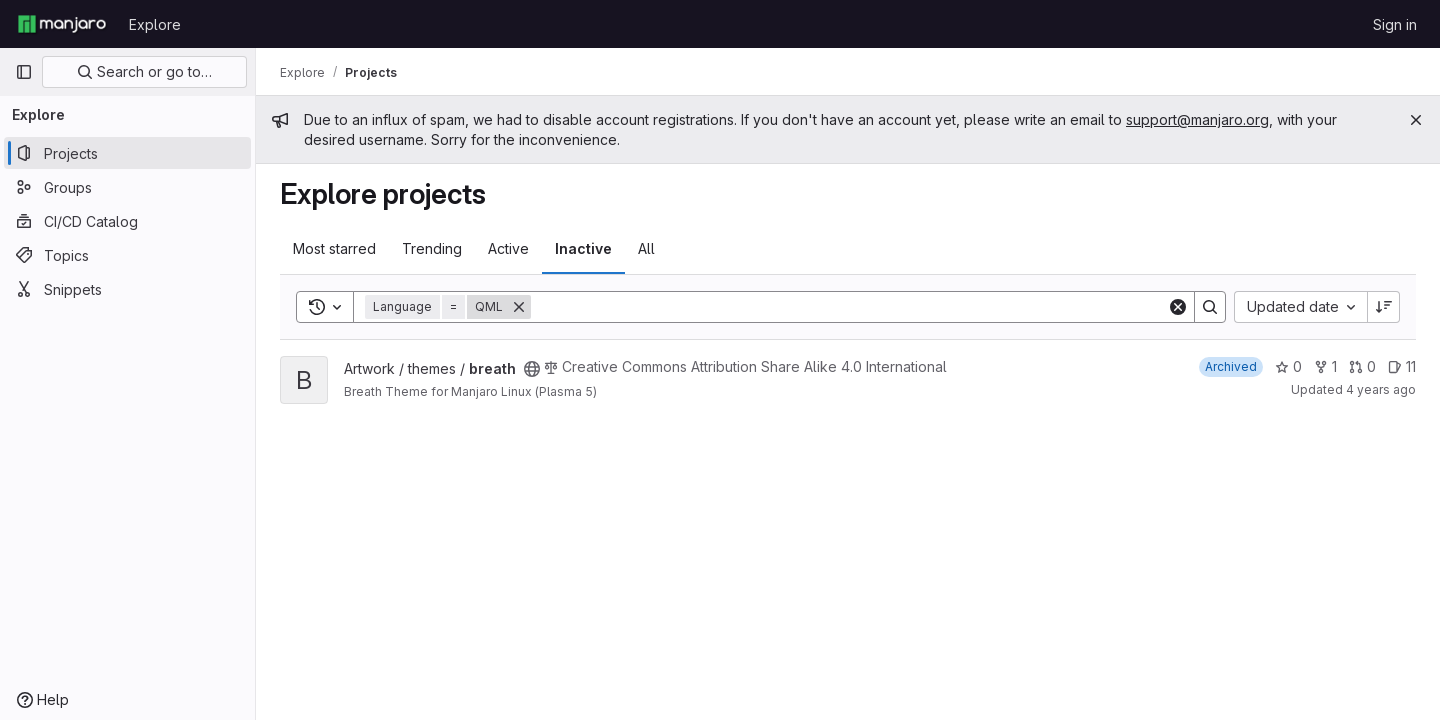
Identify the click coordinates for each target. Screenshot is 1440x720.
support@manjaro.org (1197, 119)
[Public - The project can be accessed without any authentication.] (532, 369)
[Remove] (519, 307)
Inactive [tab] (583, 248)
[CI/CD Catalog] (127, 221)
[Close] (1416, 120)
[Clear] (1178, 307)
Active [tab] (508, 248)
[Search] (849, 307)
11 (1402, 366)
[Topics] (127, 255)
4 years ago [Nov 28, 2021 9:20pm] (1381, 389)
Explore (155, 24)
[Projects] (127, 153)
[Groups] (127, 187)
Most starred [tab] (334, 248)
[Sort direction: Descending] (1384, 307)
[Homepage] (62, 24)
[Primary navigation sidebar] (24, 72)
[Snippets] (127, 289)
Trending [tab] (432, 248)
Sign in (1395, 24)
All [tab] (646, 248)
